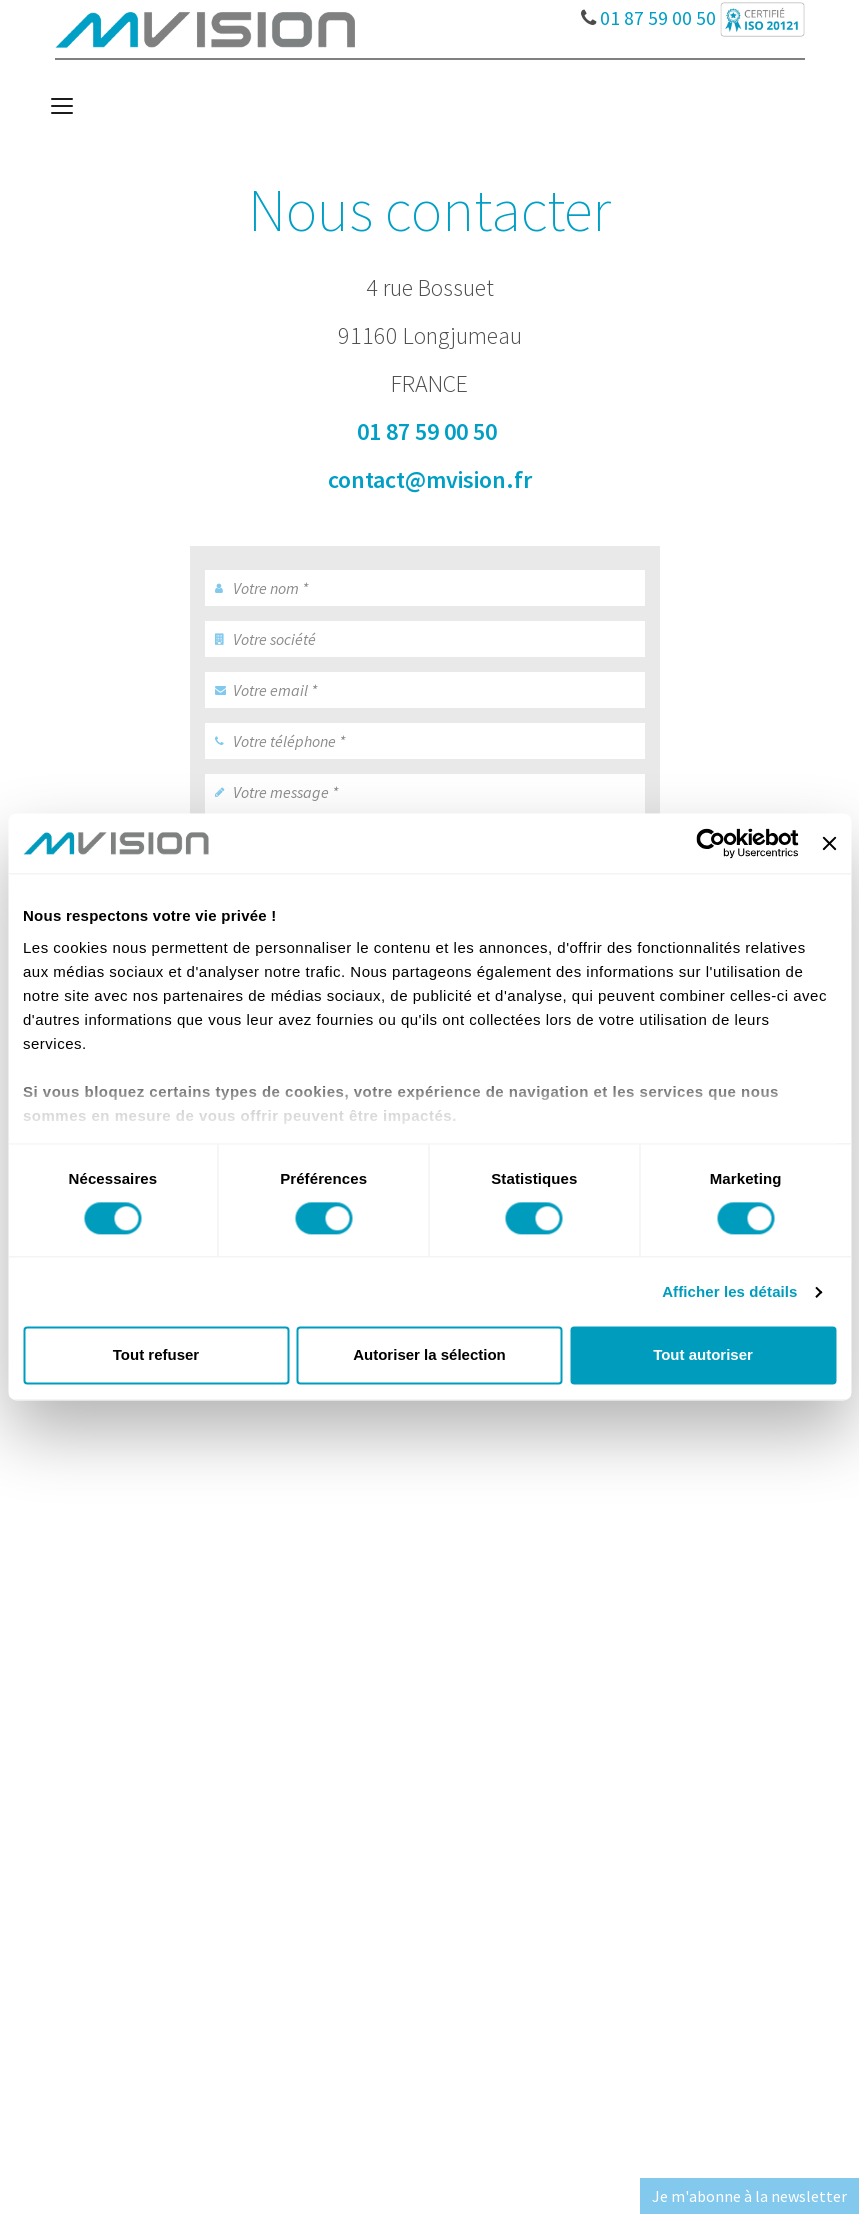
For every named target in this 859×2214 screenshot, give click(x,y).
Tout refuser (156, 1355)
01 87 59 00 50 (648, 13)
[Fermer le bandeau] (829, 843)
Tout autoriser (703, 1355)
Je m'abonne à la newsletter (749, 2196)
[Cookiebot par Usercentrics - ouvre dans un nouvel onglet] (711, 843)
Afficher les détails (729, 1291)
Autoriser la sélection (429, 1355)
